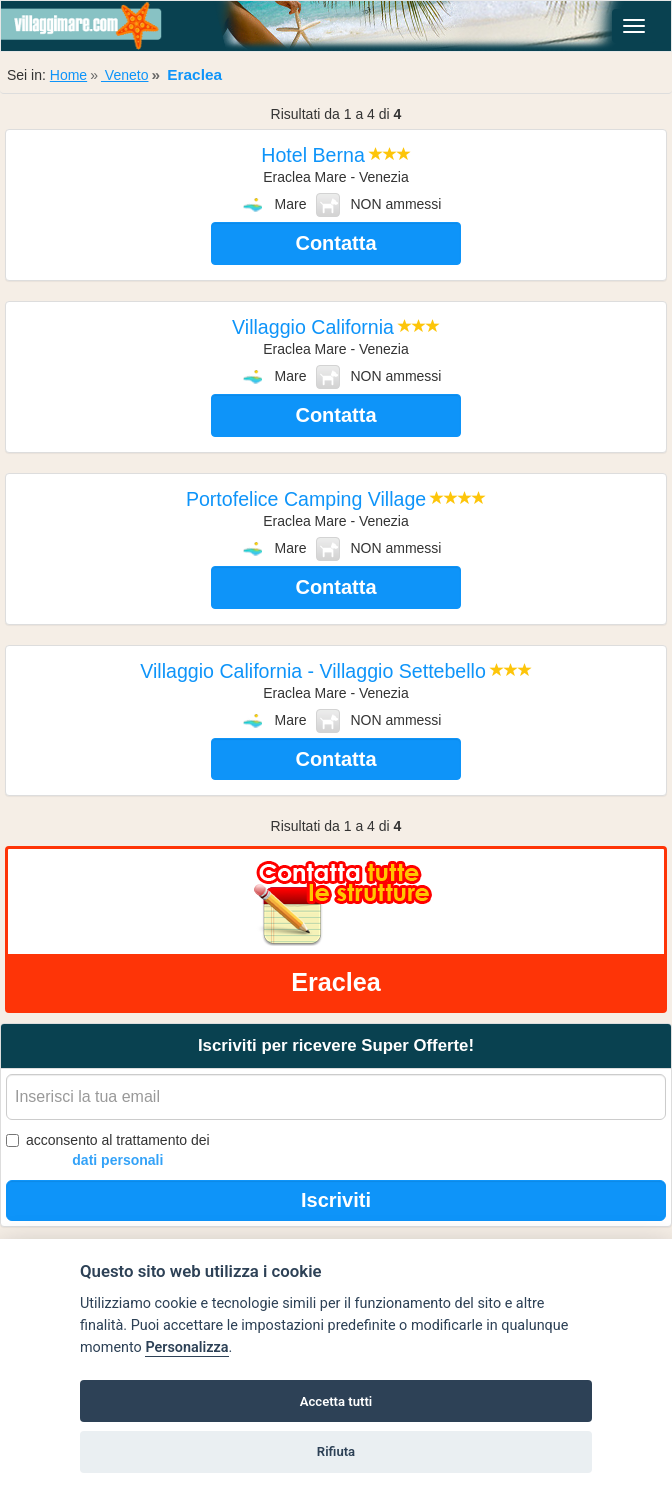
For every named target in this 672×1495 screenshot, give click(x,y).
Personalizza (186, 1347)
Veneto (125, 75)
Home (68, 75)
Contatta (335, 243)
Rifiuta (336, 1451)
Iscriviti (336, 1200)
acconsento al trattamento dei (108, 1151)
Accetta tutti (336, 1401)
